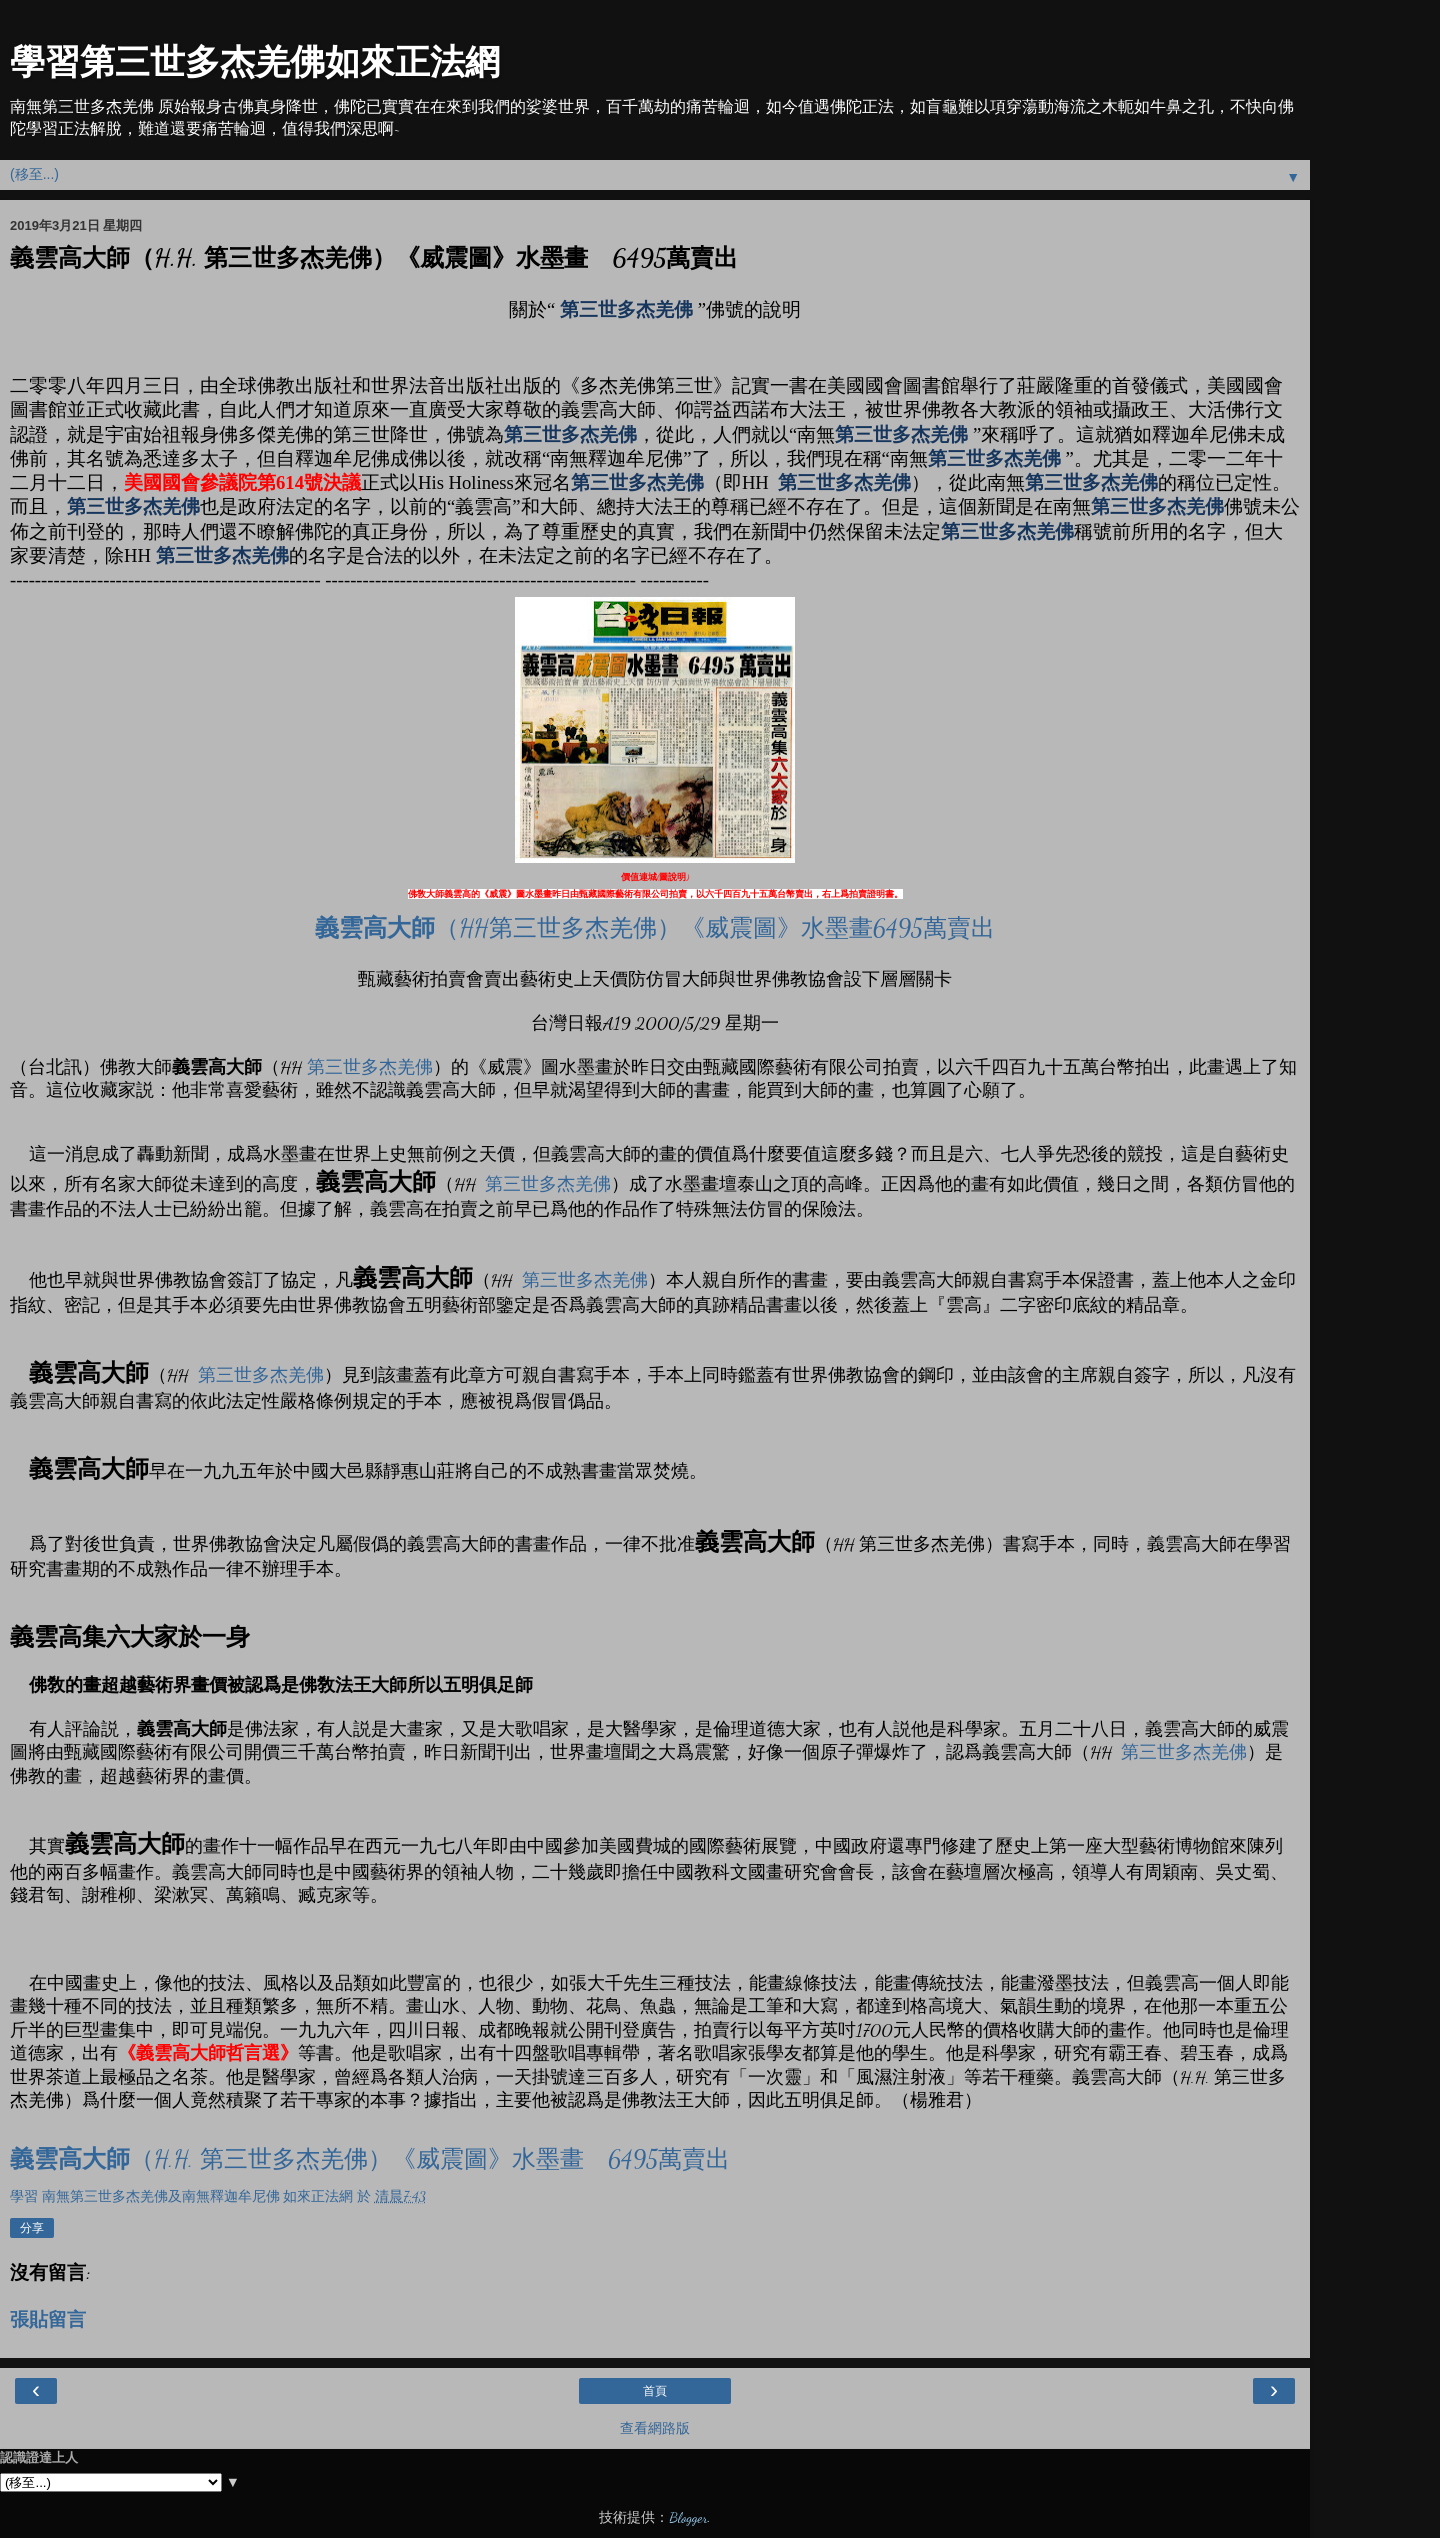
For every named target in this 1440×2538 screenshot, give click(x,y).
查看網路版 (655, 2428)
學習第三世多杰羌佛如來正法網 (255, 62)
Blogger (688, 2517)
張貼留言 (48, 2320)
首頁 (655, 2391)
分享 (32, 2228)
